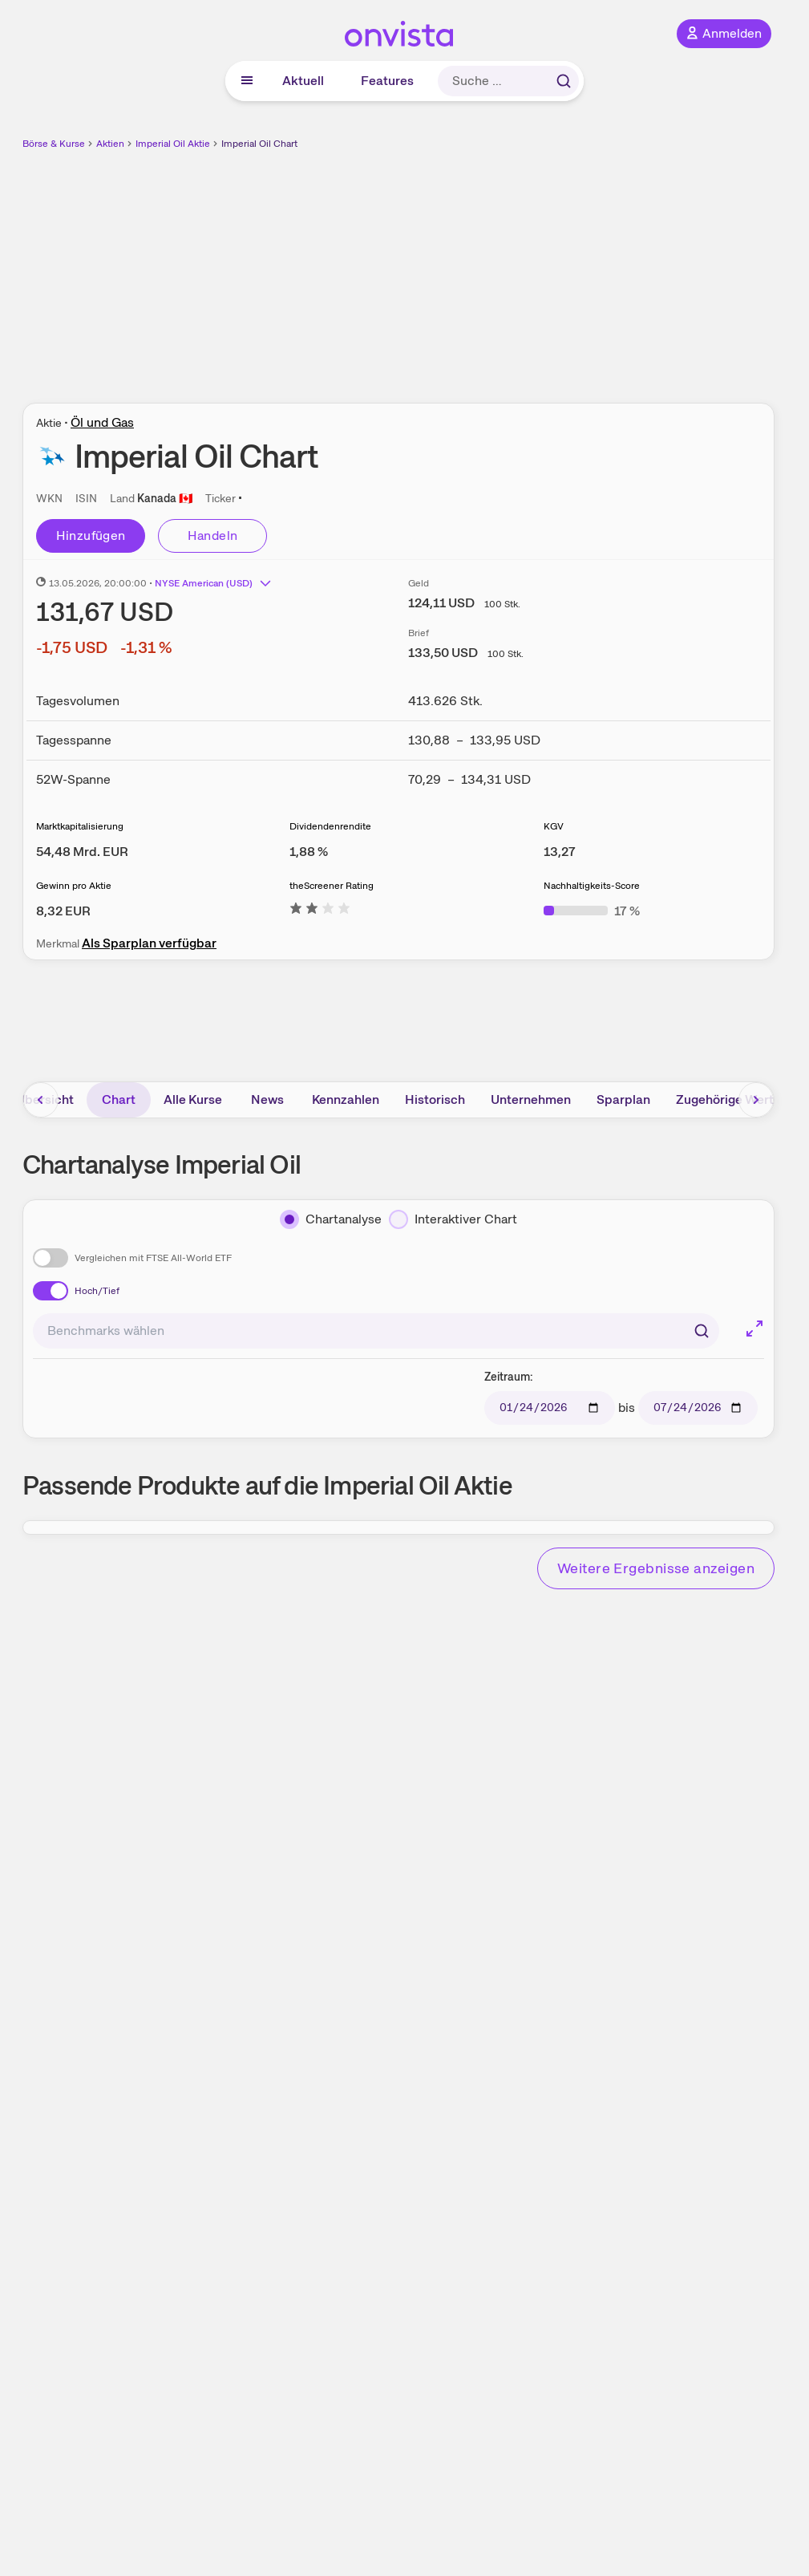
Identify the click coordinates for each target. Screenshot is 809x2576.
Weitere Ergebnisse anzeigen (655, 1568)
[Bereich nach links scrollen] (41, 1100)
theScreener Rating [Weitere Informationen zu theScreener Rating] (331, 885)
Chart (119, 1099)
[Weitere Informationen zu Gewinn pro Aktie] (63, 911)
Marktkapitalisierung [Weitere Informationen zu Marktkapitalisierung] (79, 826)
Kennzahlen (345, 1099)
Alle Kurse (193, 1099)
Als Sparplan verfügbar (149, 943)
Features (387, 80)
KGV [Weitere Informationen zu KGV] (554, 826)
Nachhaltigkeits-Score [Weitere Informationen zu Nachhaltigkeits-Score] (592, 885)
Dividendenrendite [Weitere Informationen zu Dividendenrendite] (330, 826)
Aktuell (303, 80)
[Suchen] (702, 1331)
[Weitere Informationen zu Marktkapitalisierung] (82, 851)
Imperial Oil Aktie (173, 143)
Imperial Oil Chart (259, 143)
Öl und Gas (102, 422)
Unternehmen (531, 1099)
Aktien (110, 143)
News (267, 1099)
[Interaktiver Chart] (453, 1219)
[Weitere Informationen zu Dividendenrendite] (308, 851)
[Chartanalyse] (331, 1219)
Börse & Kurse (53, 143)
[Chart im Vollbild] (754, 1328)
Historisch (435, 1099)
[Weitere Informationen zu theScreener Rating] (319, 911)
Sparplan (623, 1099)
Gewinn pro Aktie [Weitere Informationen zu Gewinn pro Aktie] (73, 885)
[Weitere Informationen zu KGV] (560, 851)
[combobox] (376, 1331)
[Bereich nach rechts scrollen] (756, 1100)
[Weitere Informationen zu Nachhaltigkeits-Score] (592, 911)
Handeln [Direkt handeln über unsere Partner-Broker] (213, 535)
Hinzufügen (91, 535)
